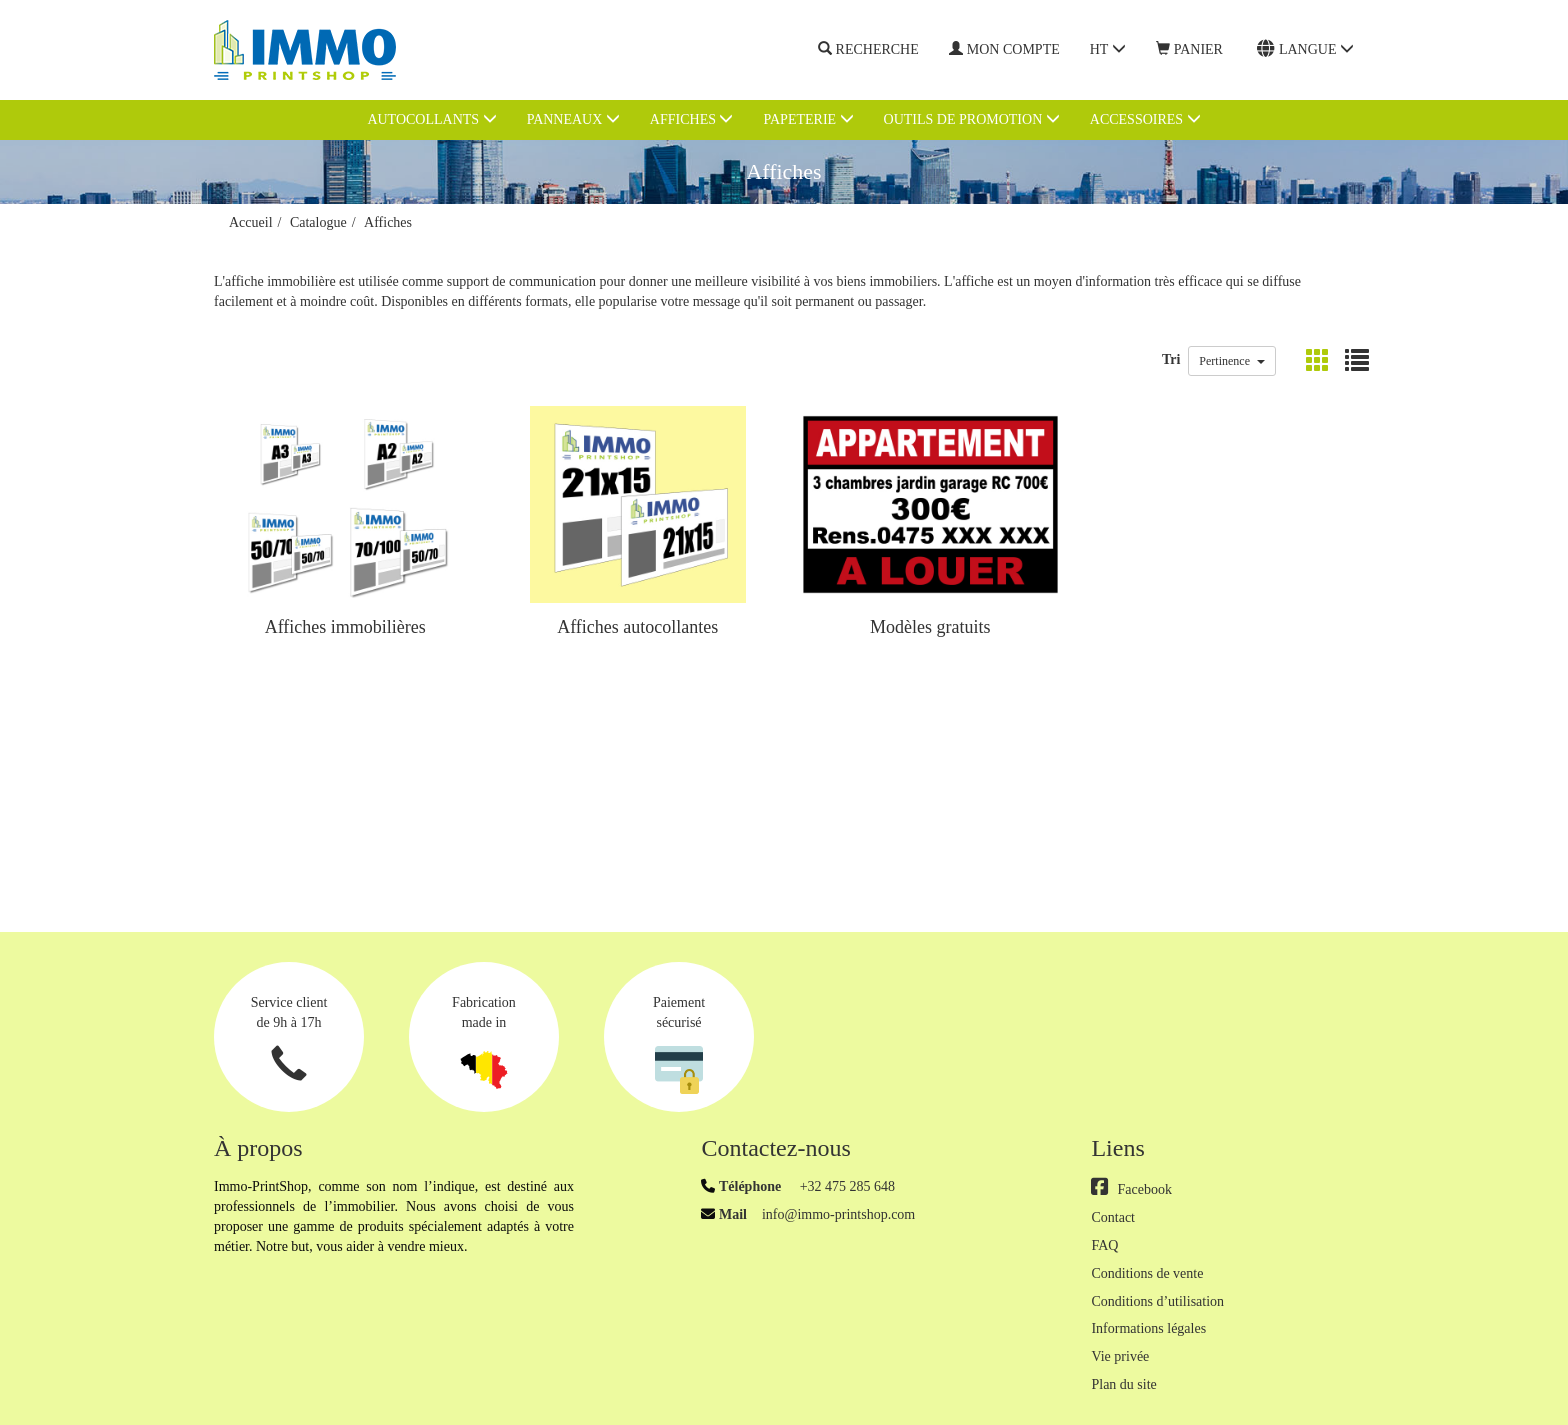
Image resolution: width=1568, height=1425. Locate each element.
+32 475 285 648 (845, 1186)
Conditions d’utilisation (1157, 1301)
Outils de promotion (972, 119)
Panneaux (573, 119)
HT (1108, 49)
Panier (1189, 49)
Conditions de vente (1147, 1273)
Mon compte (1004, 49)
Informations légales (1148, 1328)
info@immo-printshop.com (838, 1214)
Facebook (1131, 1189)
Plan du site (1123, 1384)
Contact (1113, 1217)
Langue (1305, 49)
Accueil (251, 222)
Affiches (692, 119)
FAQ (1104, 1245)
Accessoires (1145, 119)
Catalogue (318, 222)
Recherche (868, 50)
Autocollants (431, 119)
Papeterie (808, 119)
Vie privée (1120, 1356)
